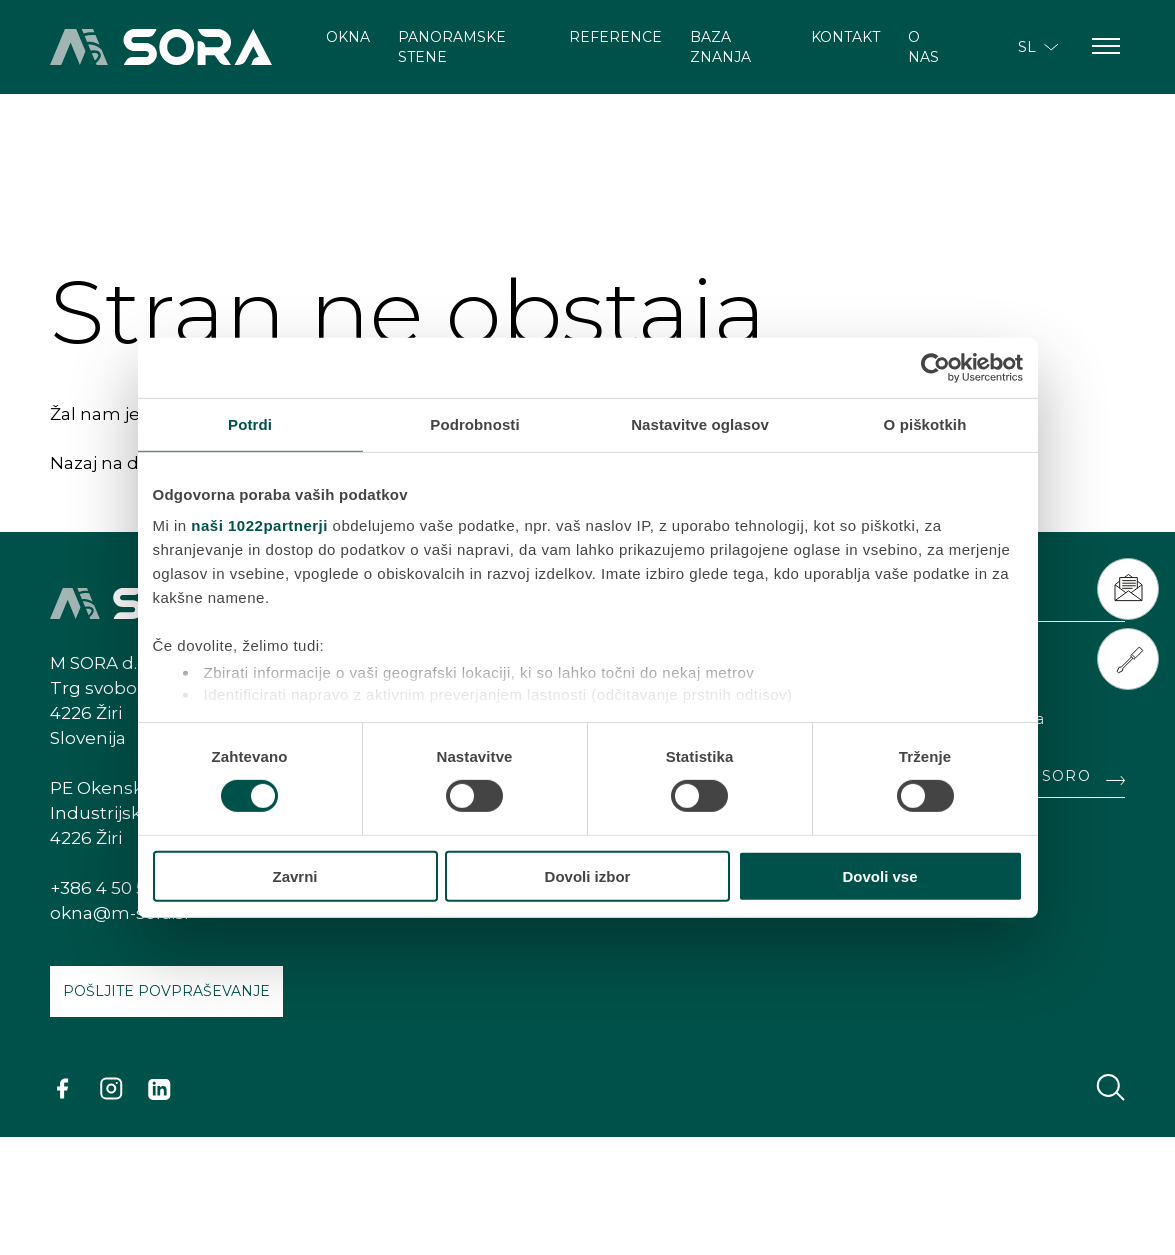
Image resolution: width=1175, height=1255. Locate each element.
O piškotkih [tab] (925, 423)
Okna (348, 37)
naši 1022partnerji (259, 525)
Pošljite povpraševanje (166, 991)
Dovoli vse (879, 876)
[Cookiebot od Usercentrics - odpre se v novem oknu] (935, 367)
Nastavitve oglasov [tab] (700, 423)
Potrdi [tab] (250, 423)
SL (1038, 47)
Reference (615, 37)
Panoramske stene (452, 47)
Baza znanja (720, 47)
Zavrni (294, 876)
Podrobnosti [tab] (474, 423)
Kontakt (845, 37)
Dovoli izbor (588, 876)
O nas (923, 47)
